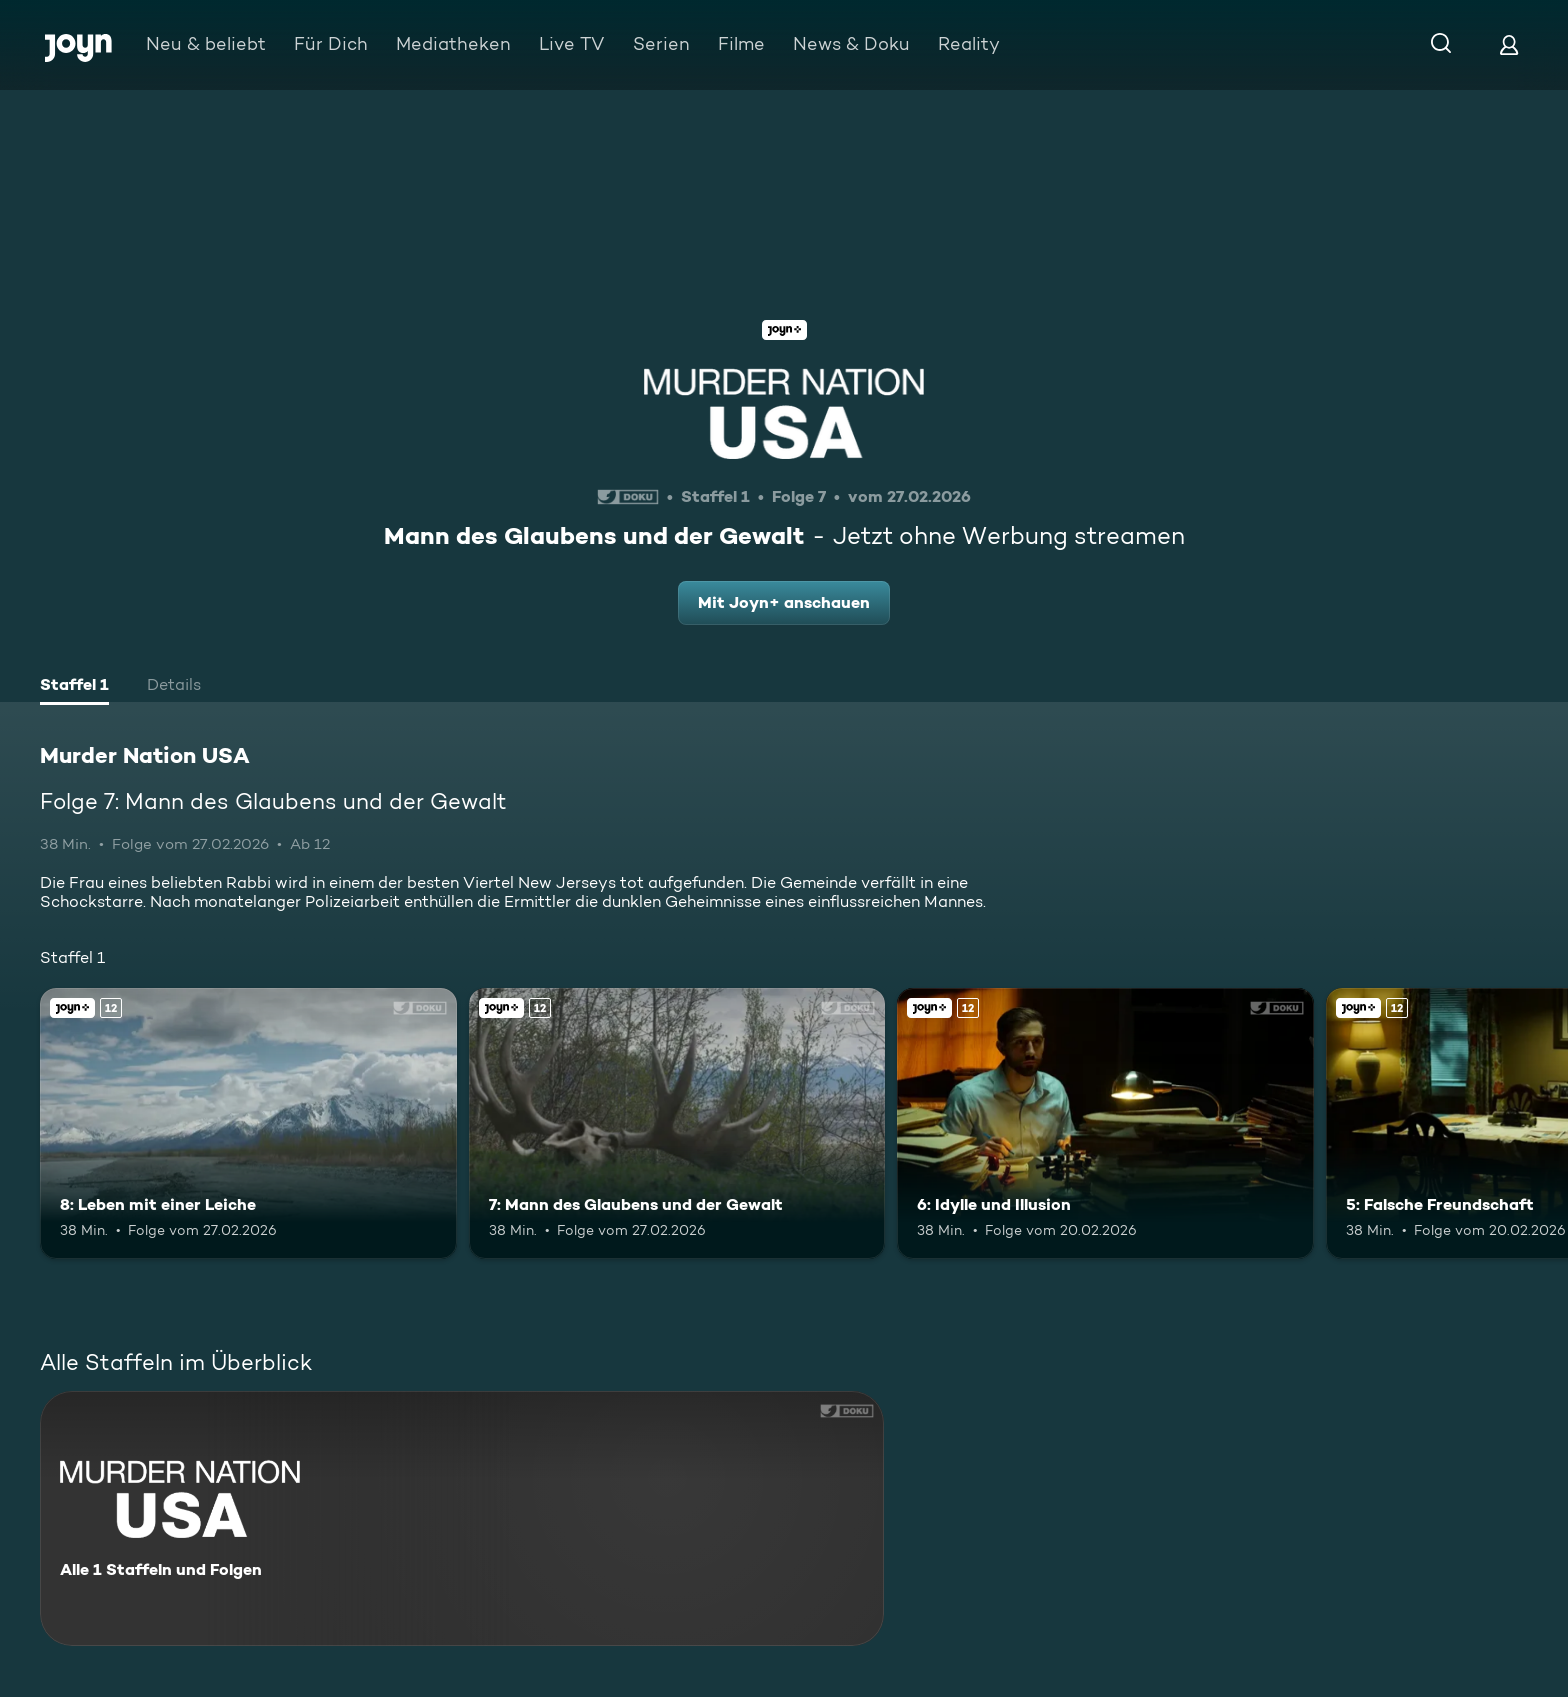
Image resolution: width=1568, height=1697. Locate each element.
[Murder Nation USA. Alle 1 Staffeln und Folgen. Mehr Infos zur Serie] (462, 1518)
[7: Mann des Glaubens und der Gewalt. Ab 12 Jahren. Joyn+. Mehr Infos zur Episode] (677, 1123)
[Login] (1509, 44)
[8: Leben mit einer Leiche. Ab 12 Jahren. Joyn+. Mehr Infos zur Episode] (248, 1123)
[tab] (74, 687)
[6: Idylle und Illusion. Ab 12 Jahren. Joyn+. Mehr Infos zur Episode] (1105, 1123)
